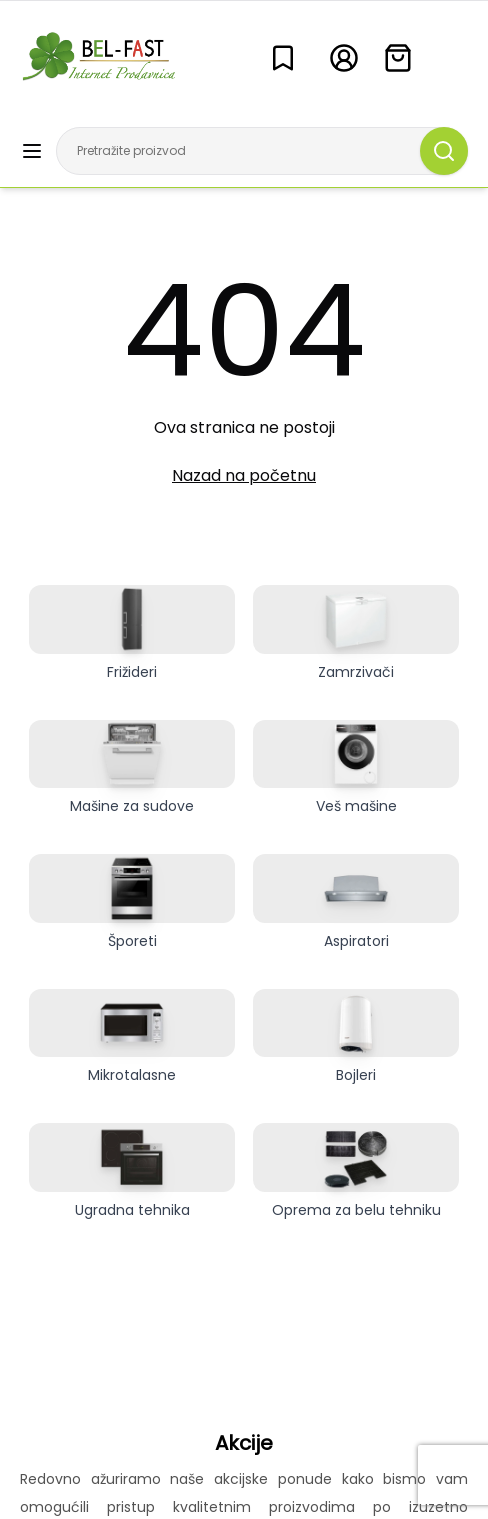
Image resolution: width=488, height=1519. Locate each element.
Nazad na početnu (244, 475)
